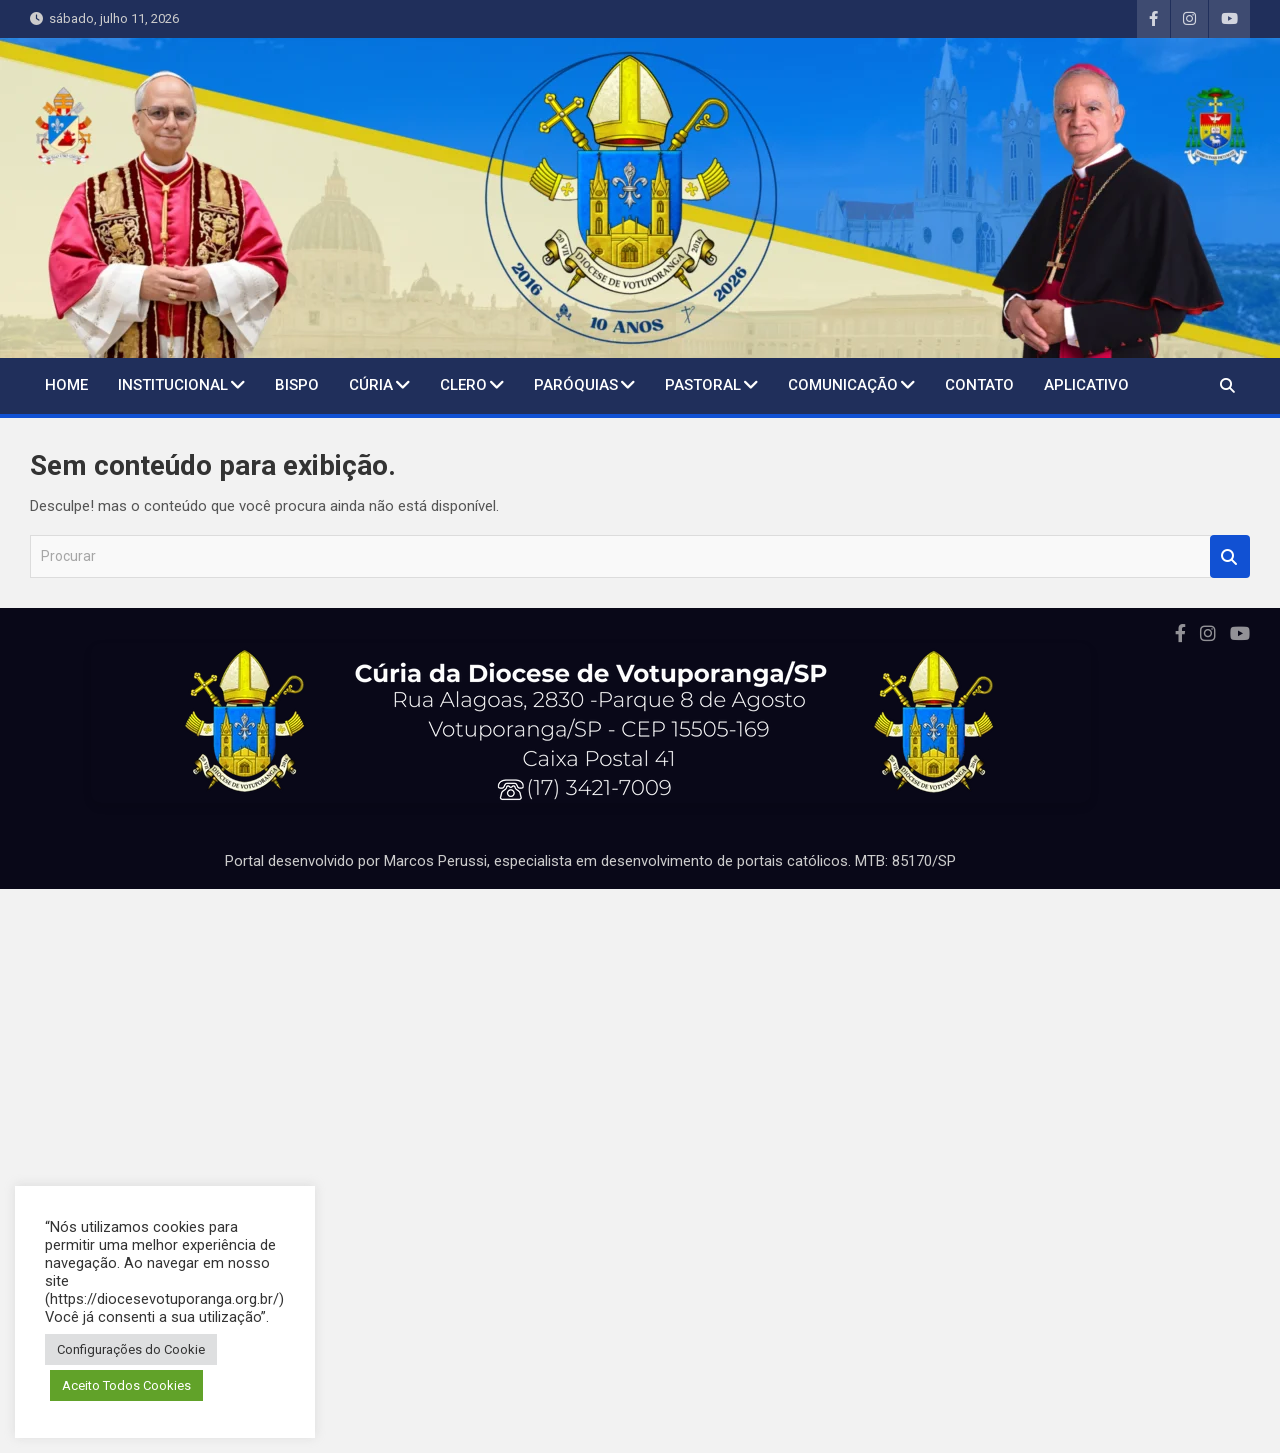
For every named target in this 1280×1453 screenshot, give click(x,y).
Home (66, 385)
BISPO (297, 385)
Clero (463, 385)
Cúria (371, 385)
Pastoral (703, 385)
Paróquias (576, 385)
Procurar (1230, 556)
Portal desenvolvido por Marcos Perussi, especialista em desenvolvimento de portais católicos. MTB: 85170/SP (590, 861)
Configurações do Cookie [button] (131, 1349)
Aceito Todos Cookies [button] (126, 1385)
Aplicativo (1086, 385)
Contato (979, 385)
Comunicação (843, 385)
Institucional (173, 385)
